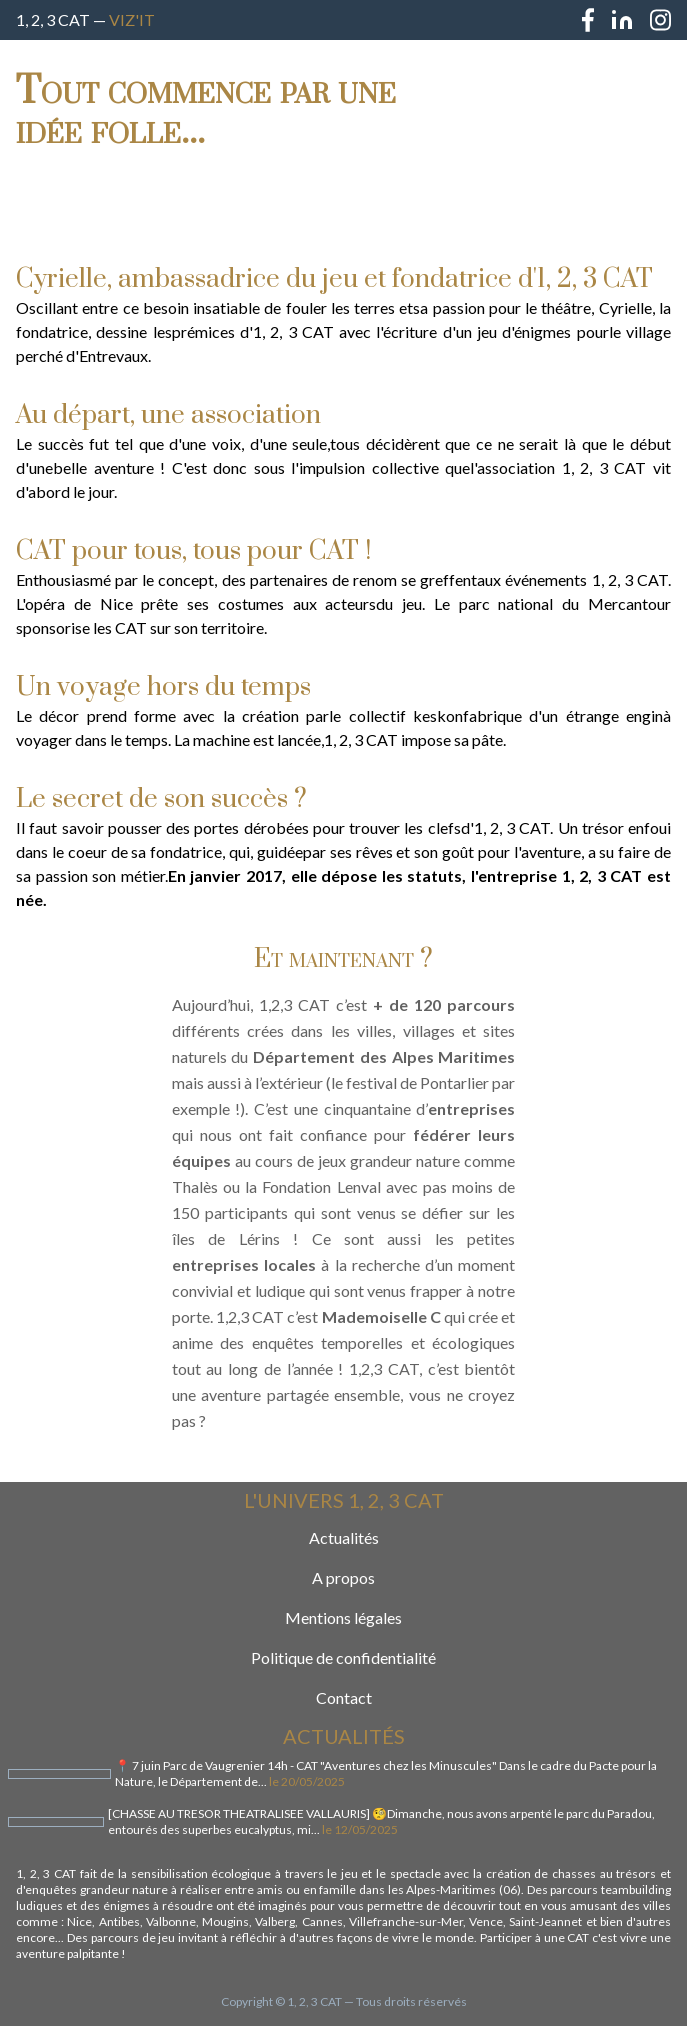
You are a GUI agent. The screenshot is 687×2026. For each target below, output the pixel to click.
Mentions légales (343, 1617)
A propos (343, 1577)
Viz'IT (132, 19)
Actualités (344, 1537)
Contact (344, 1697)
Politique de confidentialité (343, 1657)
